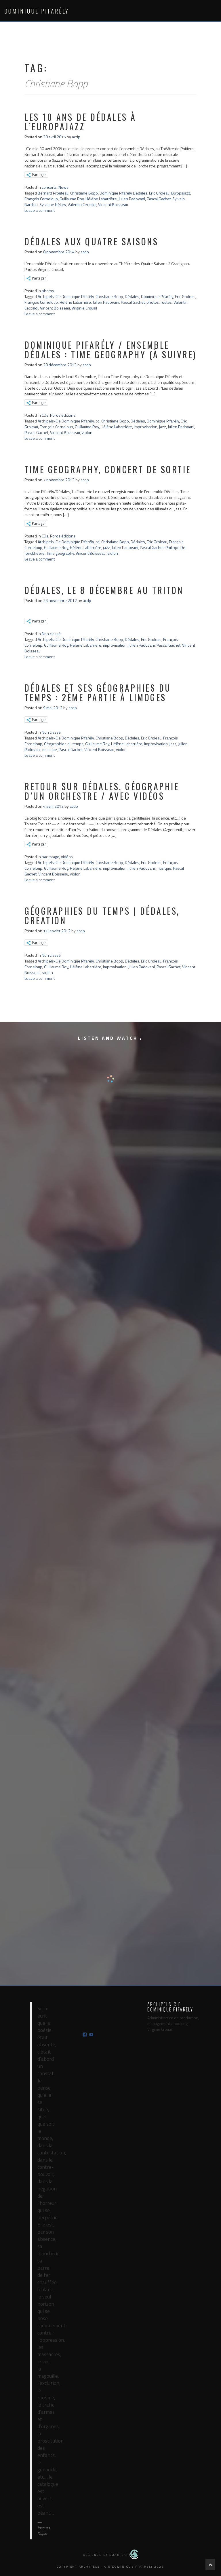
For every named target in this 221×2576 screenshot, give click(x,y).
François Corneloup (41, 199)
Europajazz (180, 193)
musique (49, 749)
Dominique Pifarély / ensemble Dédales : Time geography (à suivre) (110, 349)
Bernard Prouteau (53, 193)
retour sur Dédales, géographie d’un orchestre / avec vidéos (101, 791)
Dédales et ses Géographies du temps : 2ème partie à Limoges (97, 692)
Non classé (51, 634)
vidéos (67, 857)
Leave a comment (39, 210)
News (63, 187)
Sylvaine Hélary (52, 204)
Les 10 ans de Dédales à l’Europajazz (80, 121)
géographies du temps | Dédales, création (102, 915)
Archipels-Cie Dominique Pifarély (66, 296)
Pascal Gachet (159, 199)
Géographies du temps (63, 744)
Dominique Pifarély (36, 11)
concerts (49, 187)
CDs (45, 415)
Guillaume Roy (72, 199)
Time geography (60, 553)
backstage (50, 857)
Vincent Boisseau (113, 204)
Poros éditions (62, 415)
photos (48, 291)
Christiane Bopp (84, 193)
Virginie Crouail (84, 308)
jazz (162, 427)
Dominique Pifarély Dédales (123, 193)
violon (87, 432)
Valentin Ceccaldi (82, 204)
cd (98, 421)
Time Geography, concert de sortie (107, 469)
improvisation (145, 427)
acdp (76, 137)
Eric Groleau (159, 193)
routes (166, 302)
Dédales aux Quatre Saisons (91, 241)
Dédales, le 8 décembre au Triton (103, 590)
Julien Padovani (132, 199)
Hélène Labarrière (101, 199)
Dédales (132, 296)
